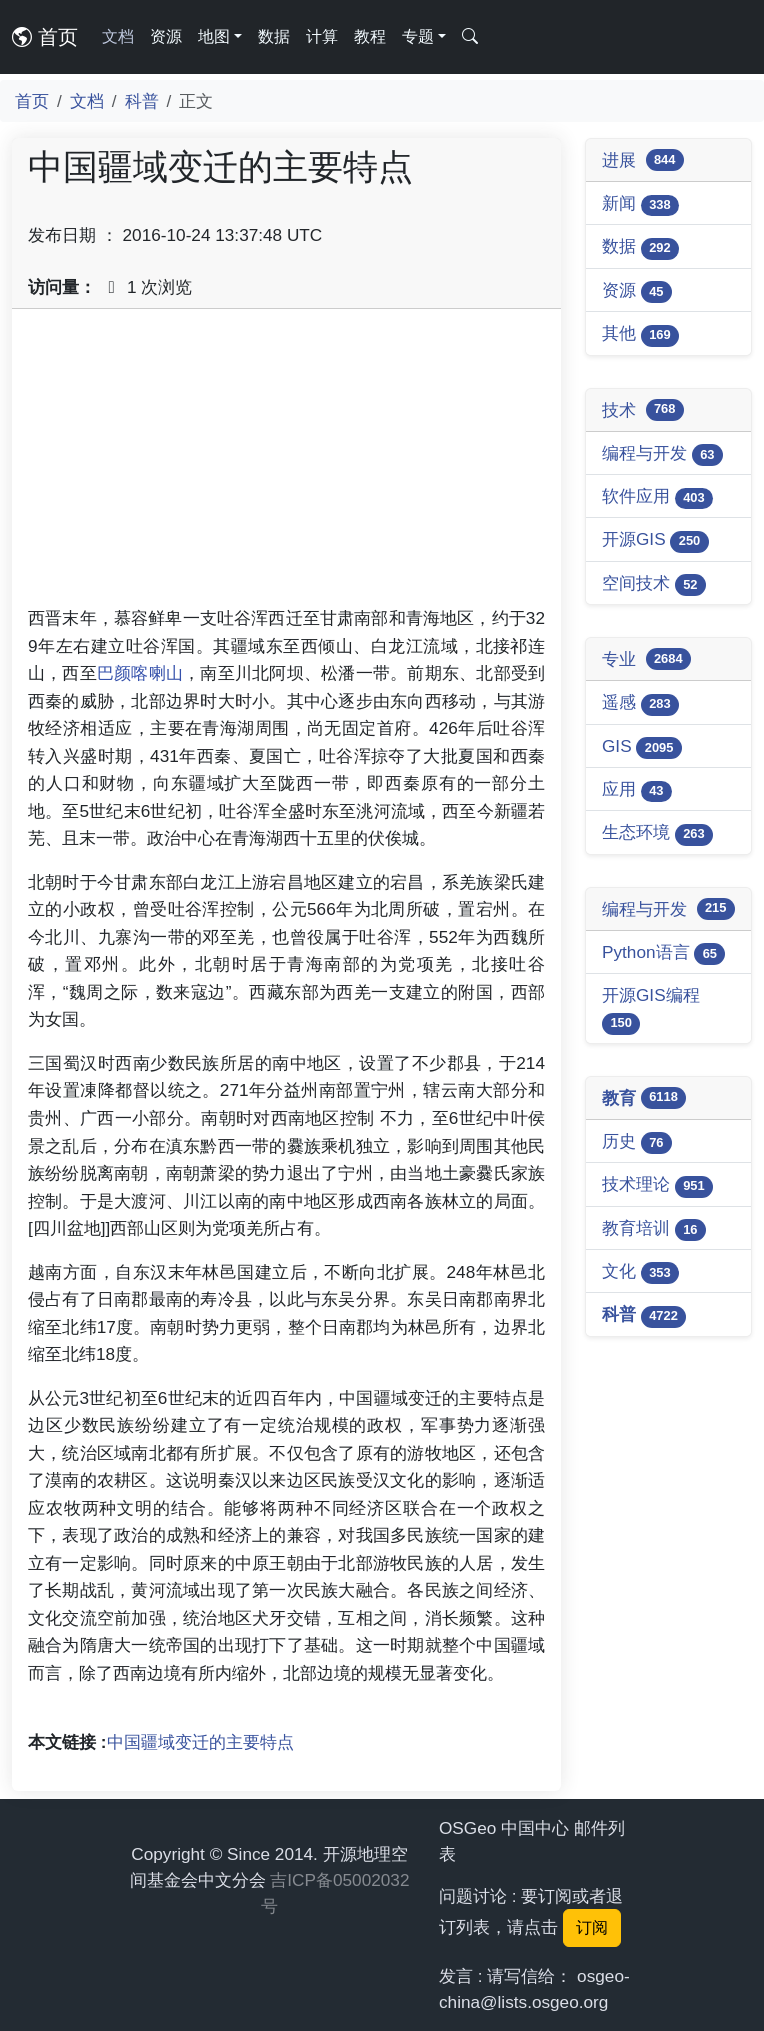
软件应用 (657, 497)
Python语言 (663, 953)
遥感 (640, 703)
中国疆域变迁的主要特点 (200, 1742)
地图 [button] (214, 36)
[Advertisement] (286, 465)
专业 (646, 659)
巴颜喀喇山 (140, 673)
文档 (118, 36)
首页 (45, 37)
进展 (643, 160)
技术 (643, 410)
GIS (642, 747)
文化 (640, 1272)
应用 (637, 790)
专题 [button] (418, 36)
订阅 (592, 1927)
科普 (142, 101)
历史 (637, 1142)
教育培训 (654, 1229)
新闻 (640, 204)
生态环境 (657, 833)
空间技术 (654, 584)
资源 (166, 36)
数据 (274, 36)
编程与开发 (662, 454)
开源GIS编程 (651, 1009)
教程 (370, 36)
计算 (322, 36)
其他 (640, 334)
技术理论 (657, 1185)
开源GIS (655, 540)
